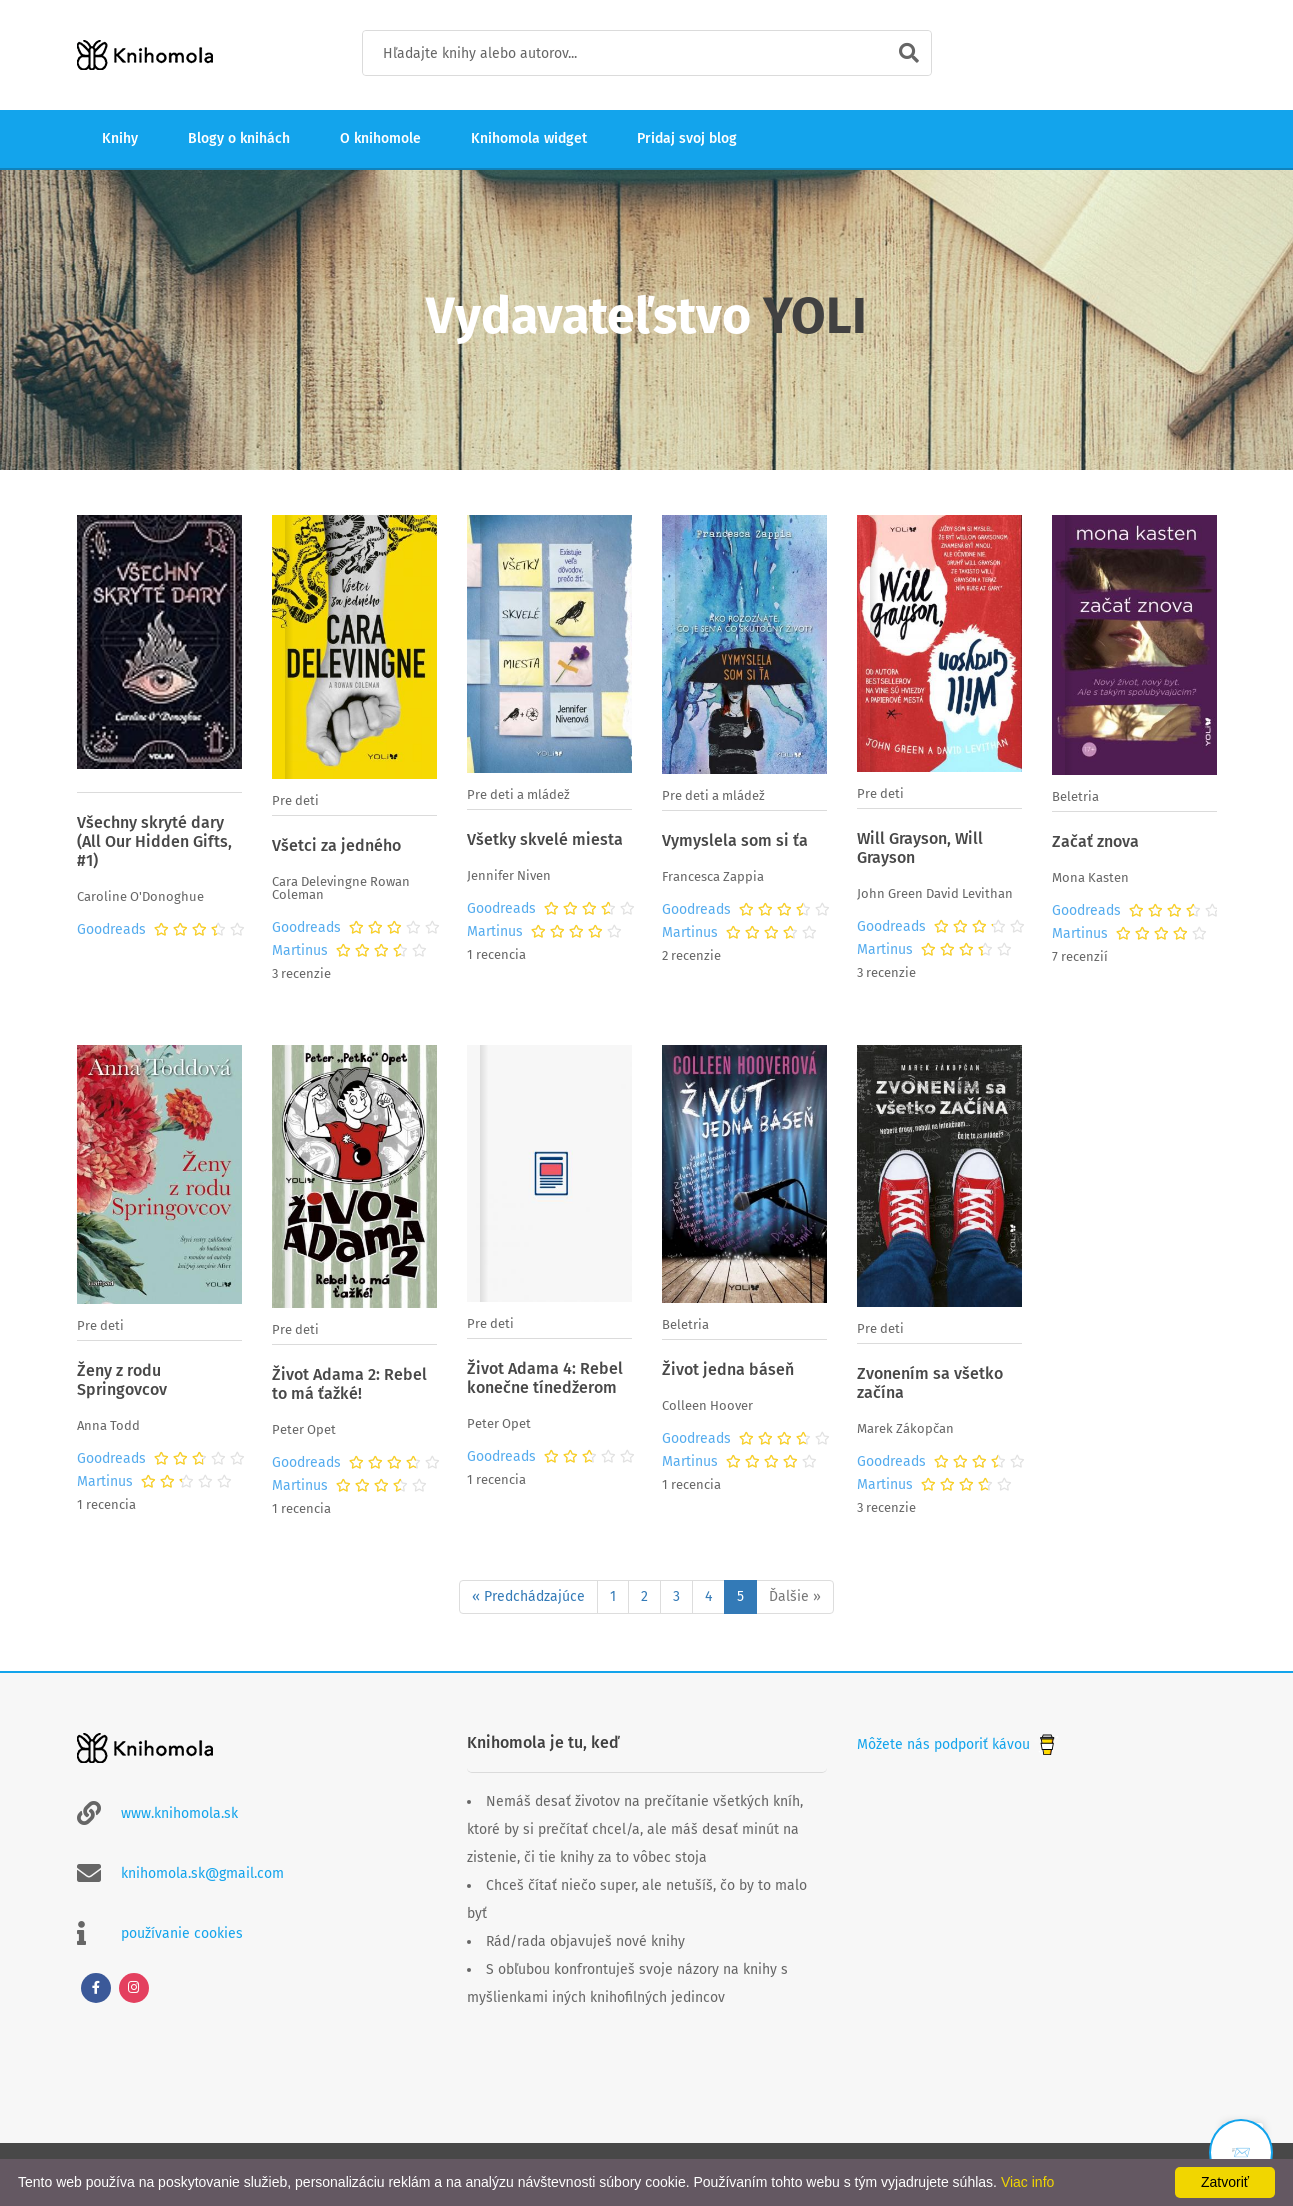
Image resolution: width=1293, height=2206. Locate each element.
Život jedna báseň (728, 1369)
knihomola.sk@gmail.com (202, 1873)
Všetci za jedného (336, 845)
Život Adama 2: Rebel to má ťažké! (349, 1384)
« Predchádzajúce (528, 1596)
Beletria (1075, 796)
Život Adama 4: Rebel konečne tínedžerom (545, 1378)
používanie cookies (182, 1933)
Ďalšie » (795, 1596)
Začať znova (1095, 841)
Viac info (1027, 2182)
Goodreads (111, 930)
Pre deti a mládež (518, 794)
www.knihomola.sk (179, 1813)
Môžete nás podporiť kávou (958, 1744)
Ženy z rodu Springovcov (122, 1380)
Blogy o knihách (239, 138)
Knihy (120, 138)
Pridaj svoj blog (687, 138)
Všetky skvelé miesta (545, 839)
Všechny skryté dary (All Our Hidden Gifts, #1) (154, 841)
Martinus (300, 951)
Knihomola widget (529, 138)
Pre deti (295, 800)
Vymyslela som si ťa (735, 840)
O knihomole (380, 138)
